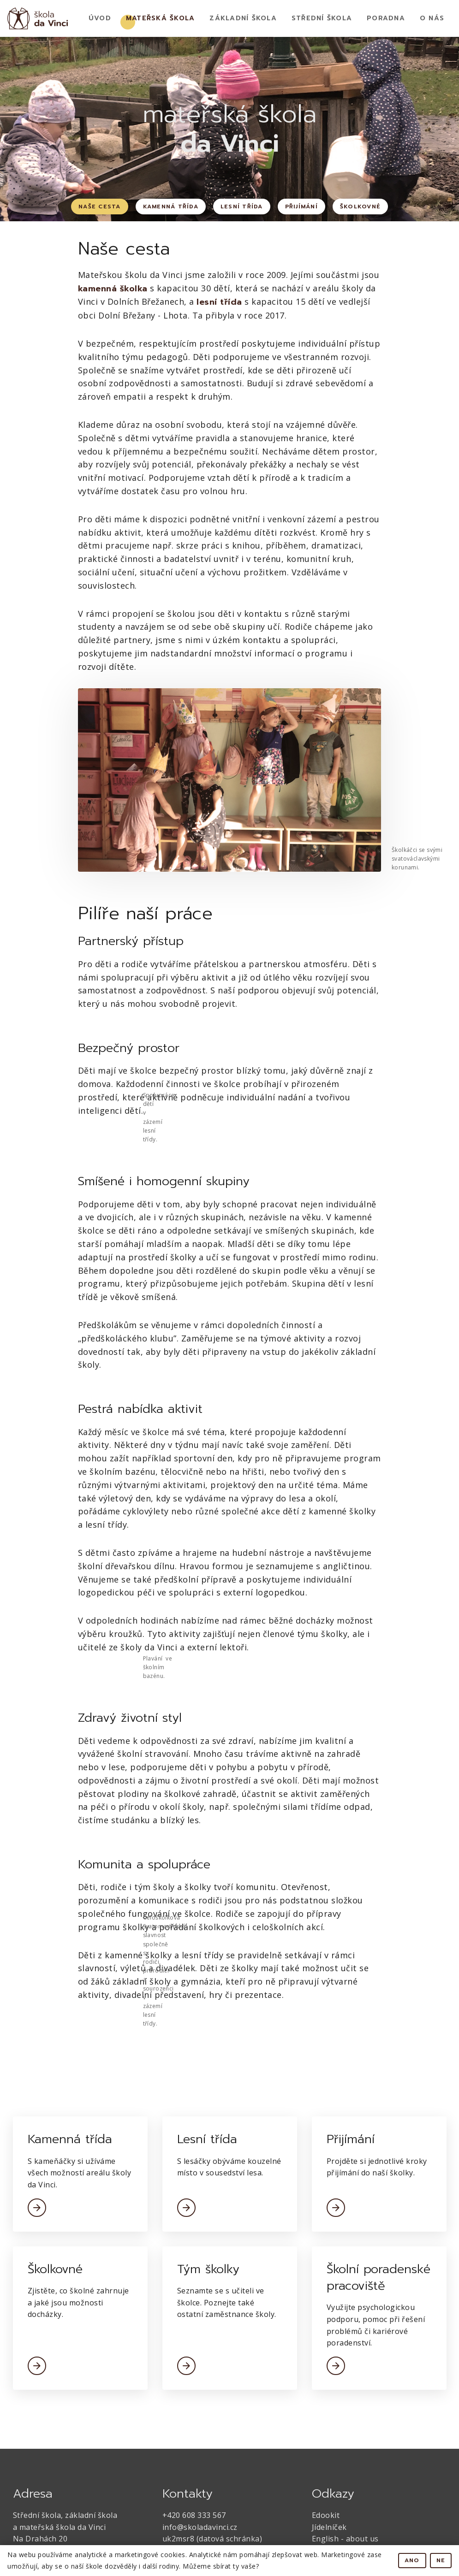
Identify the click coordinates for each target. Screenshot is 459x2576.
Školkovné (360, 206)
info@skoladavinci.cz (200, 2527)
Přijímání (301, 206)
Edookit (326, 2515)
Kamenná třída (170, 206)
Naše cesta (99, 206)
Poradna (386, 18)
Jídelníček (329, 2527)
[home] (37, 18)
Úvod (100, 18)
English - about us (345, 2539)
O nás (432, 18)
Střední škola (322, 18)
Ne (441, 2560)
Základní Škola (243, 18)
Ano (412, 2560)
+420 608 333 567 (194, 2515)
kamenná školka (113, 288)
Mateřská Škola (160, 18)
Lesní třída (242, 206)
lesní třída (219, 301)
